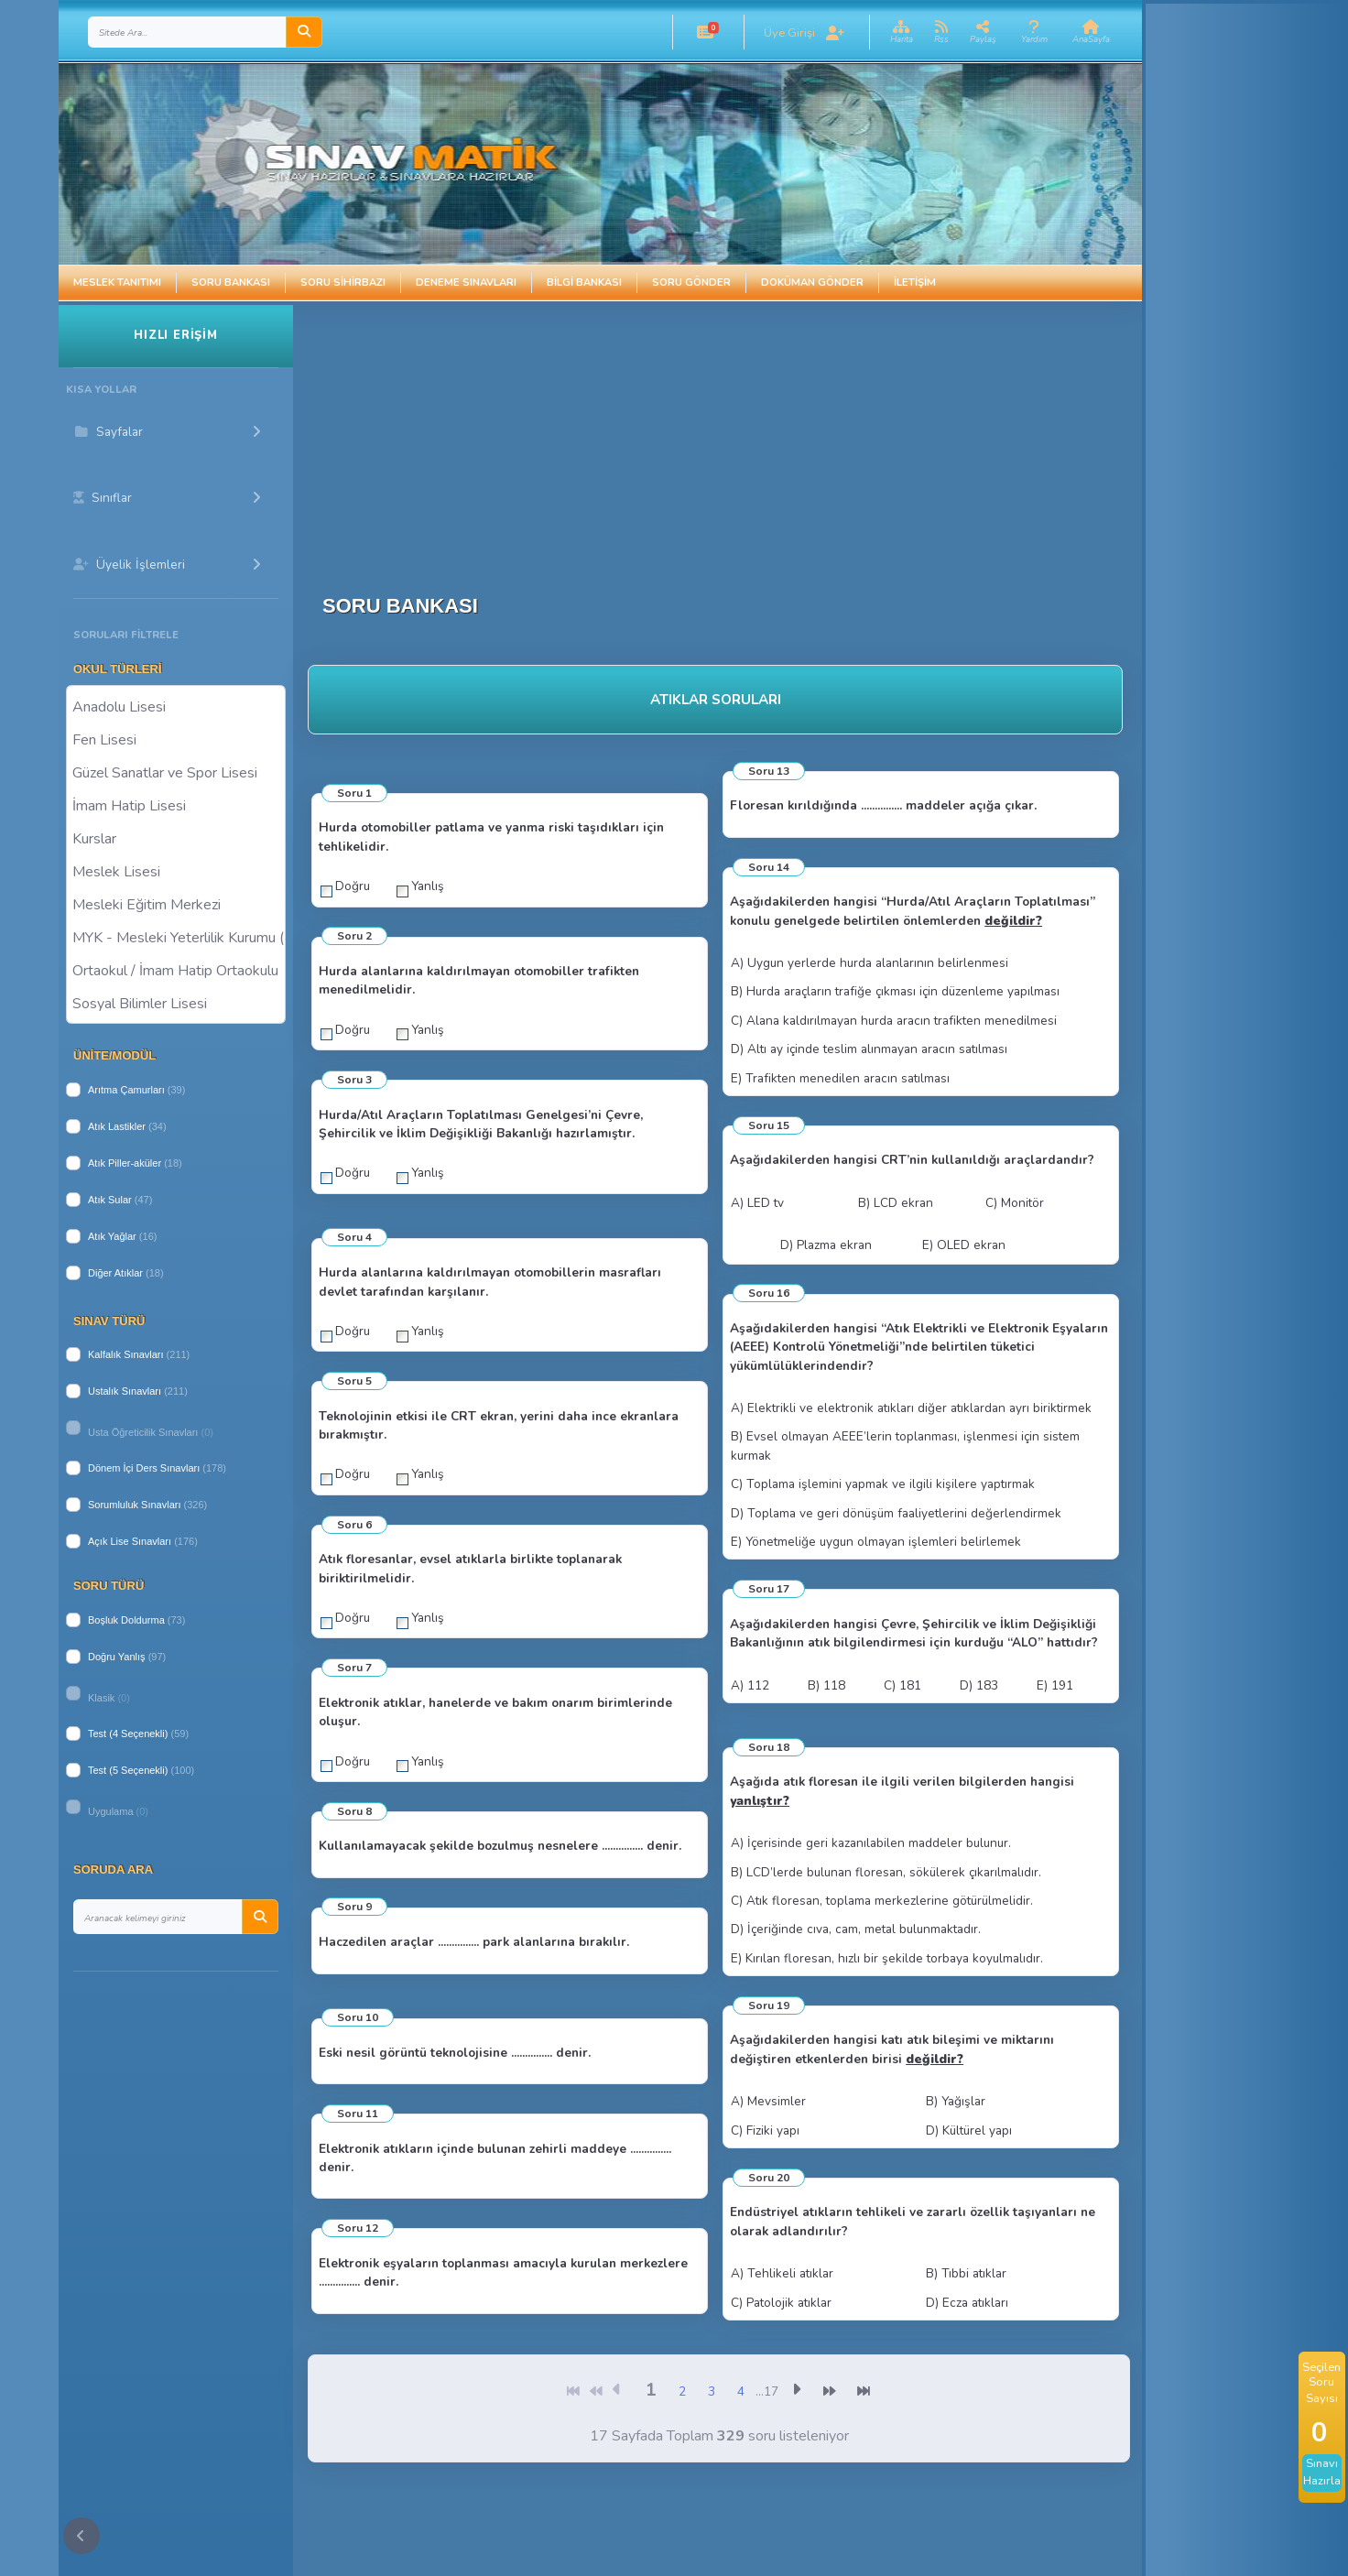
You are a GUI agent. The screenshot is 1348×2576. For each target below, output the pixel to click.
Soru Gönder (691, 282)
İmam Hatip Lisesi (176, 804)
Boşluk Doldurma (126, 1619)
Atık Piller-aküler (124, 1163)
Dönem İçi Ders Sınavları (144, 1467)
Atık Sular (110, 1199)
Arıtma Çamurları (126, 1089)
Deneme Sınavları (466, 282)
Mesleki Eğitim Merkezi (176, 903)
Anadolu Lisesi (176, 706)
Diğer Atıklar (115, 1272)
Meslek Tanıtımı (117, 282)
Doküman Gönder (812, 282)
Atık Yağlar (112, 1236)
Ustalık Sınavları (124, 1391)
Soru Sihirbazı (343, 282)
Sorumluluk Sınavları (134, 1504)
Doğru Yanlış (117, 1656)
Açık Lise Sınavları (129, 1541)
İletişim (915, 282)
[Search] (187, 32)
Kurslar (176, 837)
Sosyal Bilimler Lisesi (176, 1002)
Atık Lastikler (117, 1126)
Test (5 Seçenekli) (128, 1770)
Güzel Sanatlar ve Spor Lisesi (176, 771)
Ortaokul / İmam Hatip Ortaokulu (176, 969)
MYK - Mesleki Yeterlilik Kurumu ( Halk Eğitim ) (176, 936)
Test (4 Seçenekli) (128, 1733)
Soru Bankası (230, 282)
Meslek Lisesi (176, 870)
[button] (706, 32)
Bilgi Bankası (584, 282)
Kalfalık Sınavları (126, 1354)
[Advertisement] (645, 433)
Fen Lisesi (176, 739)
